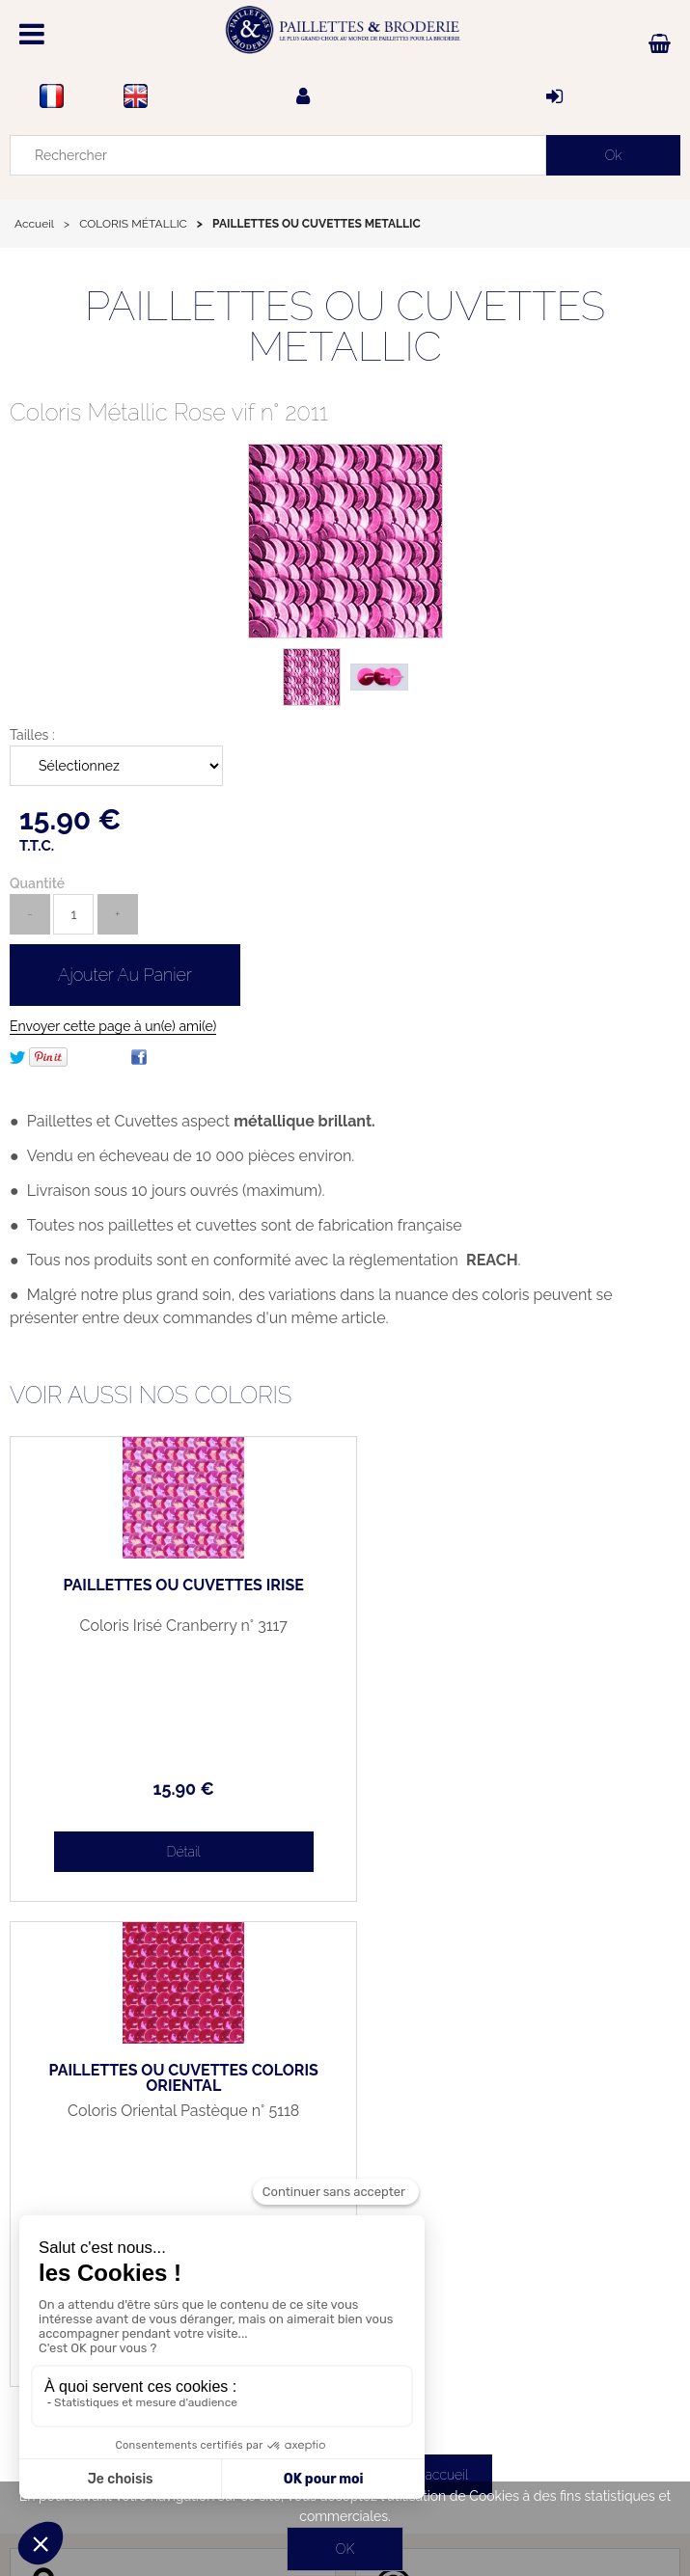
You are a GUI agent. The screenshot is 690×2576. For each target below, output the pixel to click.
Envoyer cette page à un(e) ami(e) (113, 1026)
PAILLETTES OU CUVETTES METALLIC (345, 326)
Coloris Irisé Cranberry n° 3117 (177, 1626)
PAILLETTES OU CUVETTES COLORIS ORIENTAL (513, 1593)
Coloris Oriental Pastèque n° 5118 (512, 1626)
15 (177, 1788)
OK (345, 2549)
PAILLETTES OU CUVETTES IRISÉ (177, 1585)
